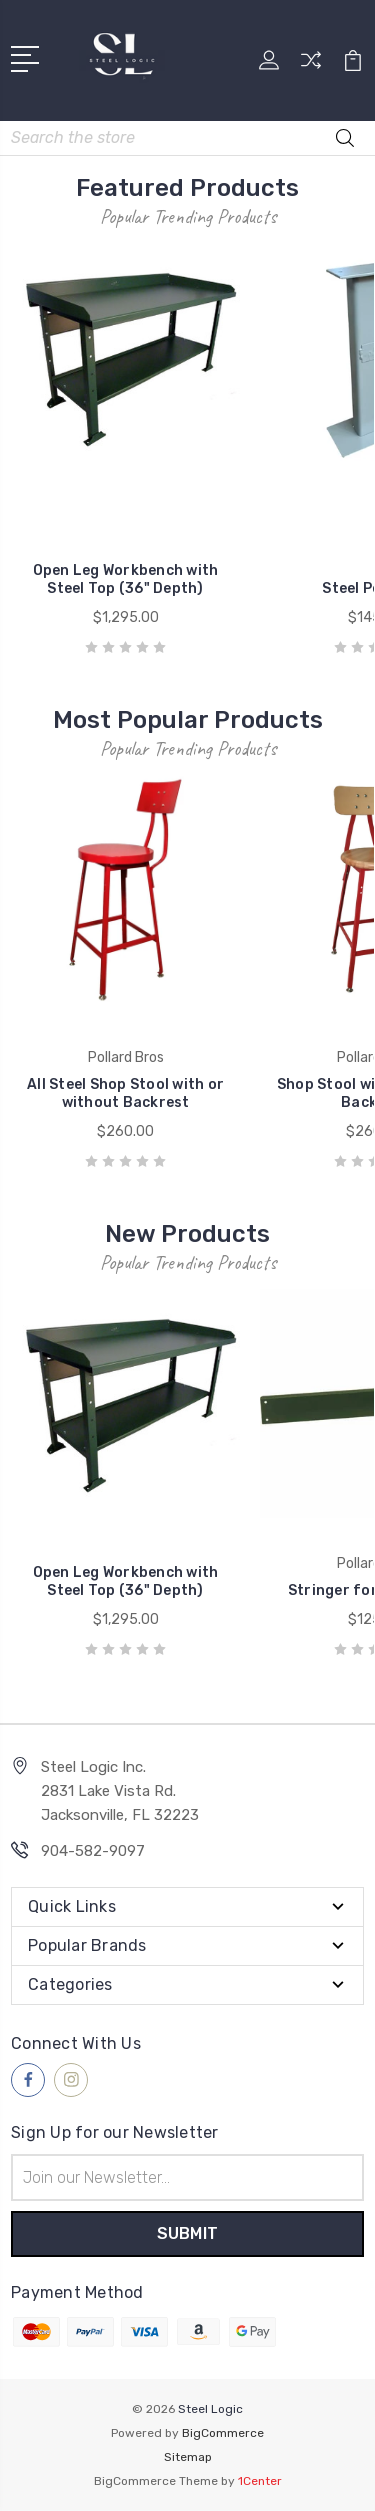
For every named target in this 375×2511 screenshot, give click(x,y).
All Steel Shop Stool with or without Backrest (125, 1093)
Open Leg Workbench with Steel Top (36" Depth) (126, 579)
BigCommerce (223, 2433)
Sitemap (188, 2457)
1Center (260, 2481)
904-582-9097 (93, 1851)
